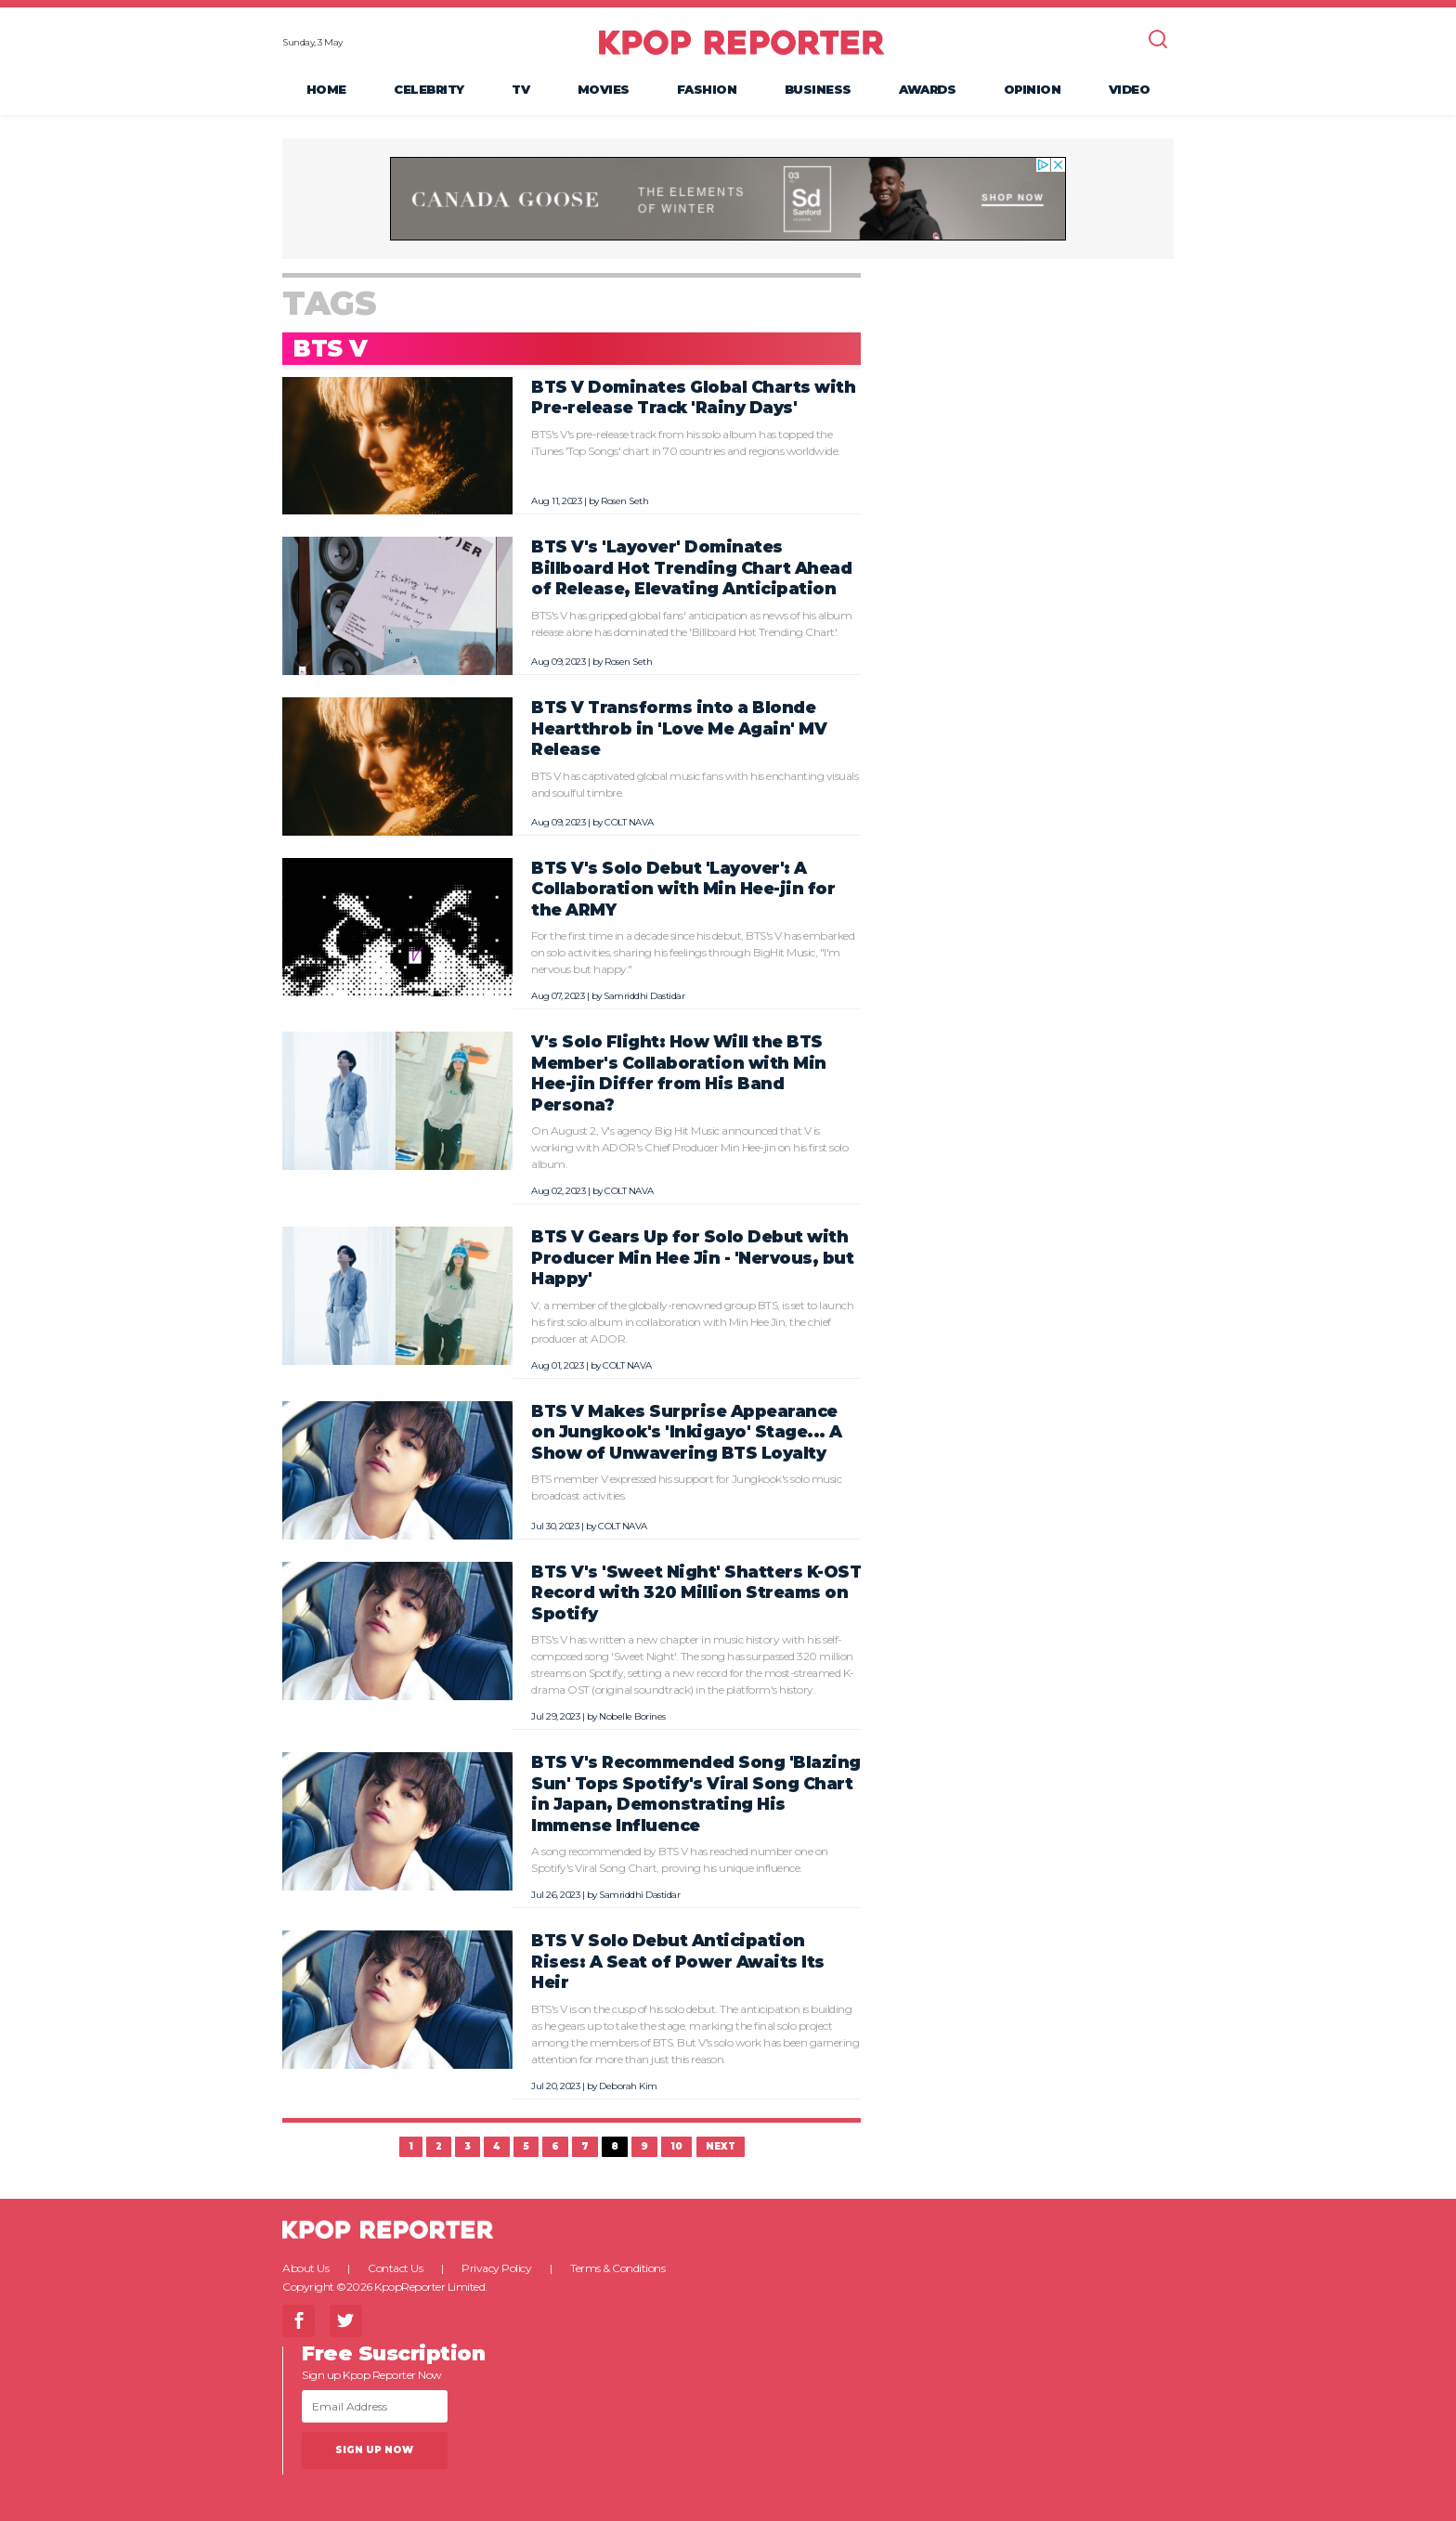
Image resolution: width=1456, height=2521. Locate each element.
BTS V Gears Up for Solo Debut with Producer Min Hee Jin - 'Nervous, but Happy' (692, 1257)
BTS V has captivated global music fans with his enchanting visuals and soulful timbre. (694, 784)
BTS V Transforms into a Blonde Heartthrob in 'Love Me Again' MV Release (678, 728)
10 (676, 2146)
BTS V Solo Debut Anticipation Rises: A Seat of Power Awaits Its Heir (678, 1961)
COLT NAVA (629, 822)
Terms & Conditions (617, 2268)
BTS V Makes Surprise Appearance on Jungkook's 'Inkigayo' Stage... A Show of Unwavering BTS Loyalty (686, 1431)
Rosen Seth (624, 501)
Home (326, 89)
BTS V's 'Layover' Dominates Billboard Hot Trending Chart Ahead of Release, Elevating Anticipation (691, 567)
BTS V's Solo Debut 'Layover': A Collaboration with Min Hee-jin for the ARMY (683, 888)
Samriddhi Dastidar (644, 996)
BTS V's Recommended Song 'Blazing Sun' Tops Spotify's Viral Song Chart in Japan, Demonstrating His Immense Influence (696, 1793)
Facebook (298, 2321)
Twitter (346, 2321)
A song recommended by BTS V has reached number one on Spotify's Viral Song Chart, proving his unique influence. (679, 1859)
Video (1129, 89)
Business (818, 89)
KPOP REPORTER (741, 42)
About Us (305, 2268)
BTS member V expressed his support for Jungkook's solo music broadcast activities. (686, 1487)
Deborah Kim (628, 2086)
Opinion (1032, 89)
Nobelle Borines (632, 1716)
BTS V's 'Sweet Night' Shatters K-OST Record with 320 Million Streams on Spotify (696, 1592)
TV (520, 89)
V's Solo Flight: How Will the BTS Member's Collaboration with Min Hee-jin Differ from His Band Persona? (678, 1073)
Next (720, 2146)
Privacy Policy (496, 2268)
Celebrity (429, 89)
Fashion (707, 89)
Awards (927, 89)
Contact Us (395, 2268)
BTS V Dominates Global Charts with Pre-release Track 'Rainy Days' (693, 397)
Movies (604, 89)
